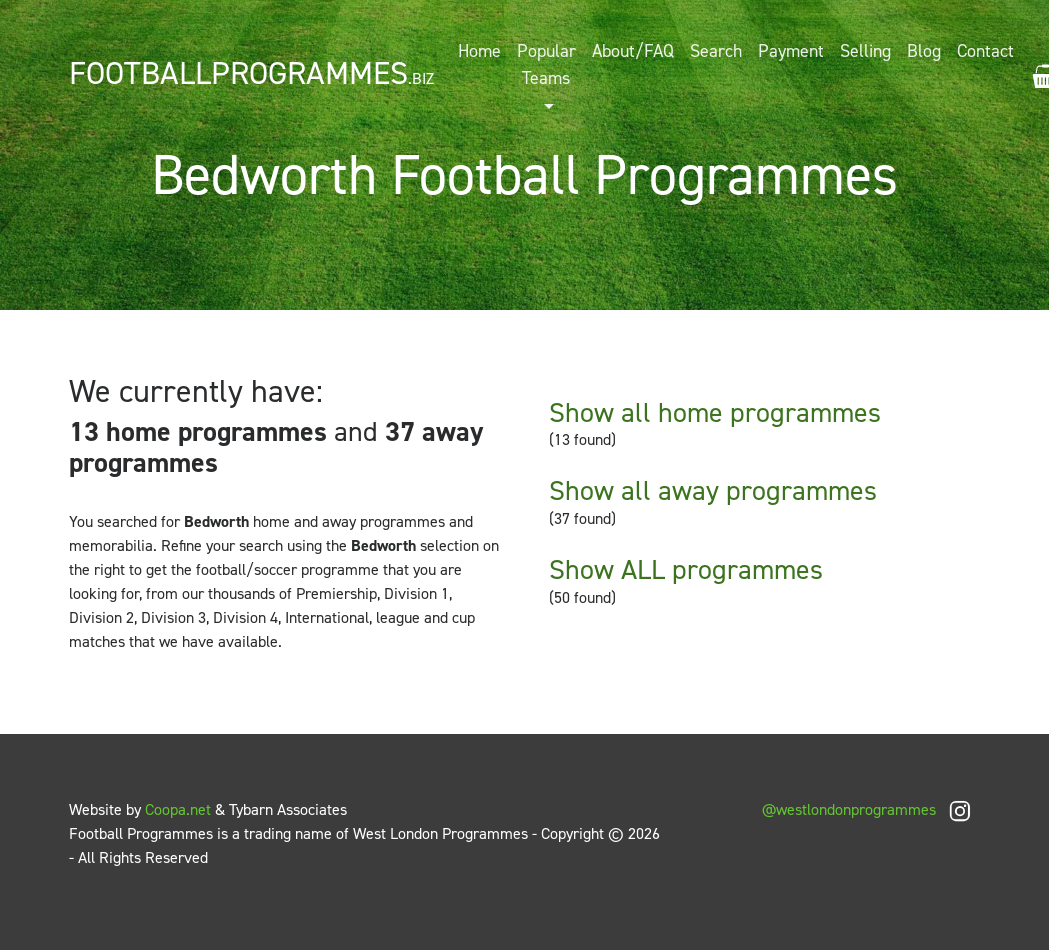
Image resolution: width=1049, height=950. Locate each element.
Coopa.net (178, 809)
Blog (924, 51)
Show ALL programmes (686, 569)
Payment (791, 51)
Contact (985, 51)
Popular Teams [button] (546, 64)
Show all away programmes (713, 490)
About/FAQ (633, 51)
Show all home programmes (715, 412)
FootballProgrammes (251, 73)
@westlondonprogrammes (871, 809)
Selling (865, 51)
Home (479, 51)
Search (716, 51)
